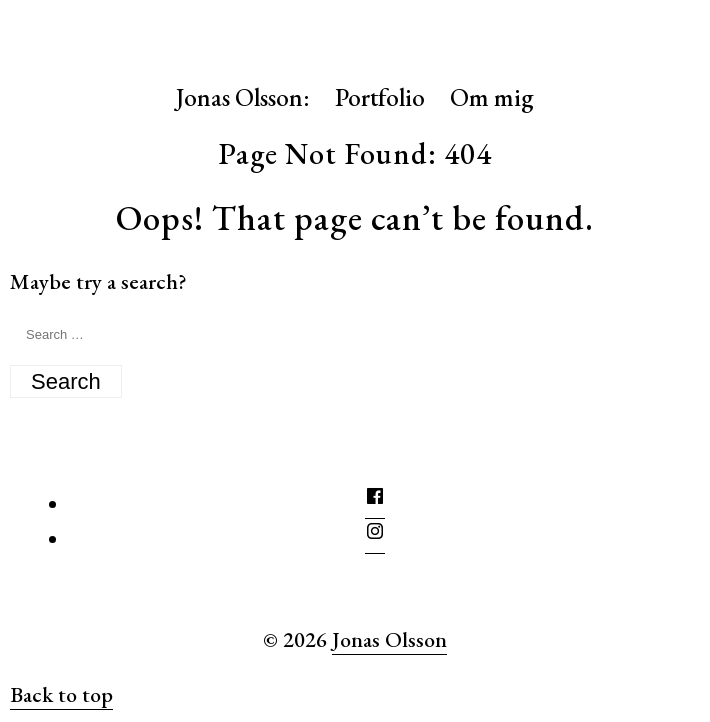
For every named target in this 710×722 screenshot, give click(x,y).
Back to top (61, 694)
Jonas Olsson (389, 639)
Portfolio (380, 97)
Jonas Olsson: (243, 97)
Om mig (492, 97)
